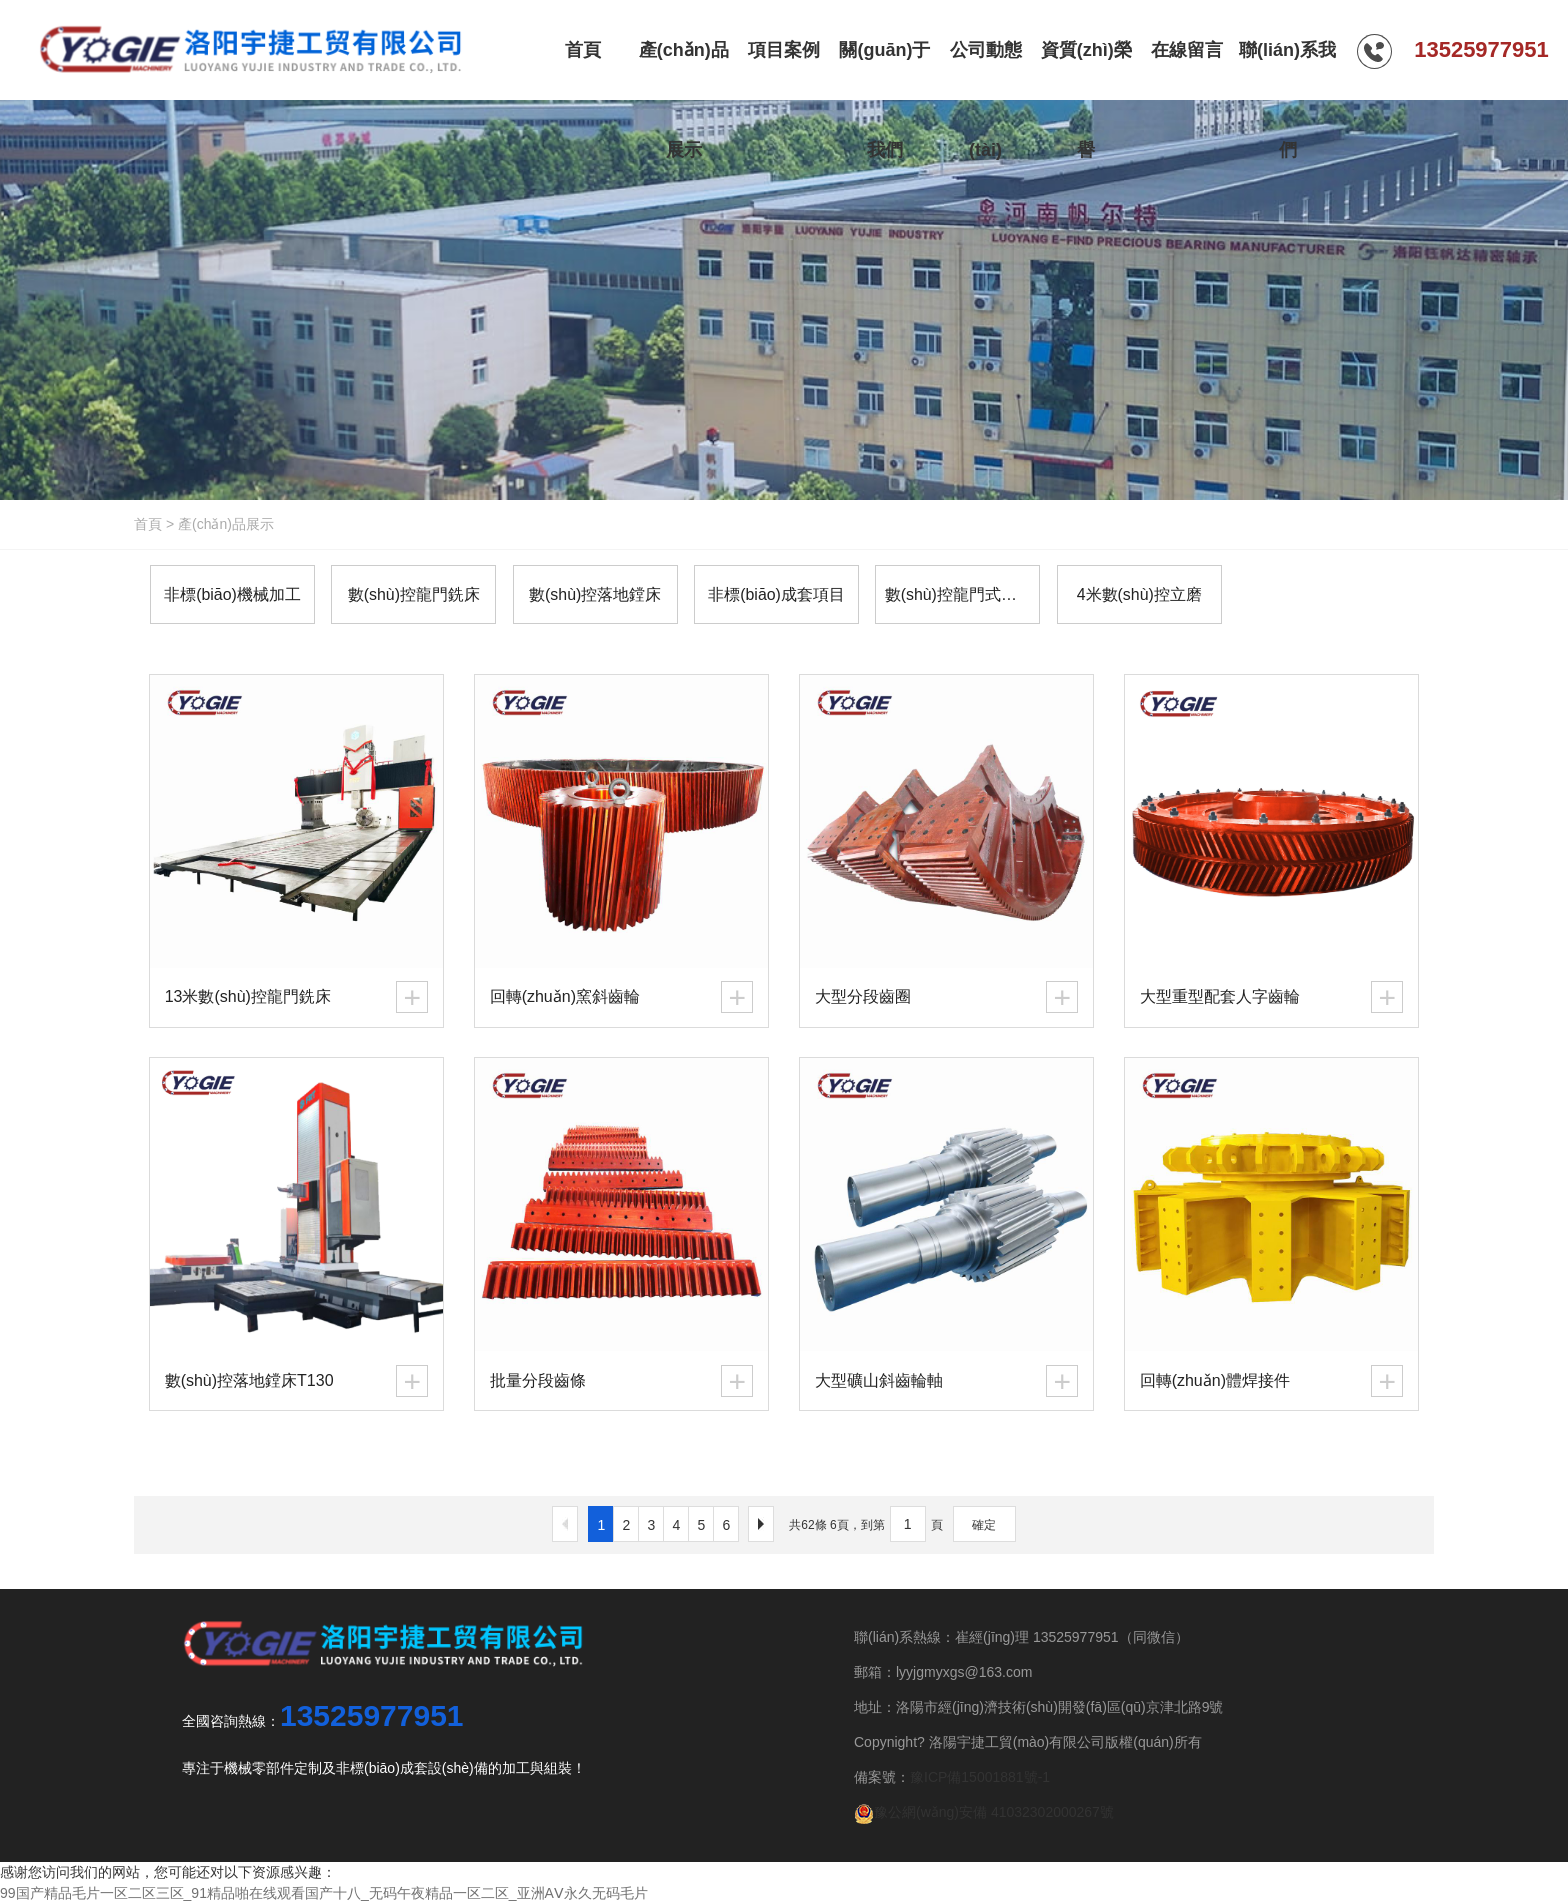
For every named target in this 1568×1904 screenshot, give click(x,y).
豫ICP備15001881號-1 (980, 1777)
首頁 (148, 524)
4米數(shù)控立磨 (1131, 594)
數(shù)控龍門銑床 (411, 594)
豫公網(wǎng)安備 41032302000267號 (984, 1812)
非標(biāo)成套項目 (771, 594)
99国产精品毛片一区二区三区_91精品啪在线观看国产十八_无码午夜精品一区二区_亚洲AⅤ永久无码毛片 (324, 1893)
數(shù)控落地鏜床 (591, 594)
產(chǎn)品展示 (226, 524)
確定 (984, 1525)
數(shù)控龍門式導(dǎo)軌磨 (956, 594)
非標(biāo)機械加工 (231, 594)
